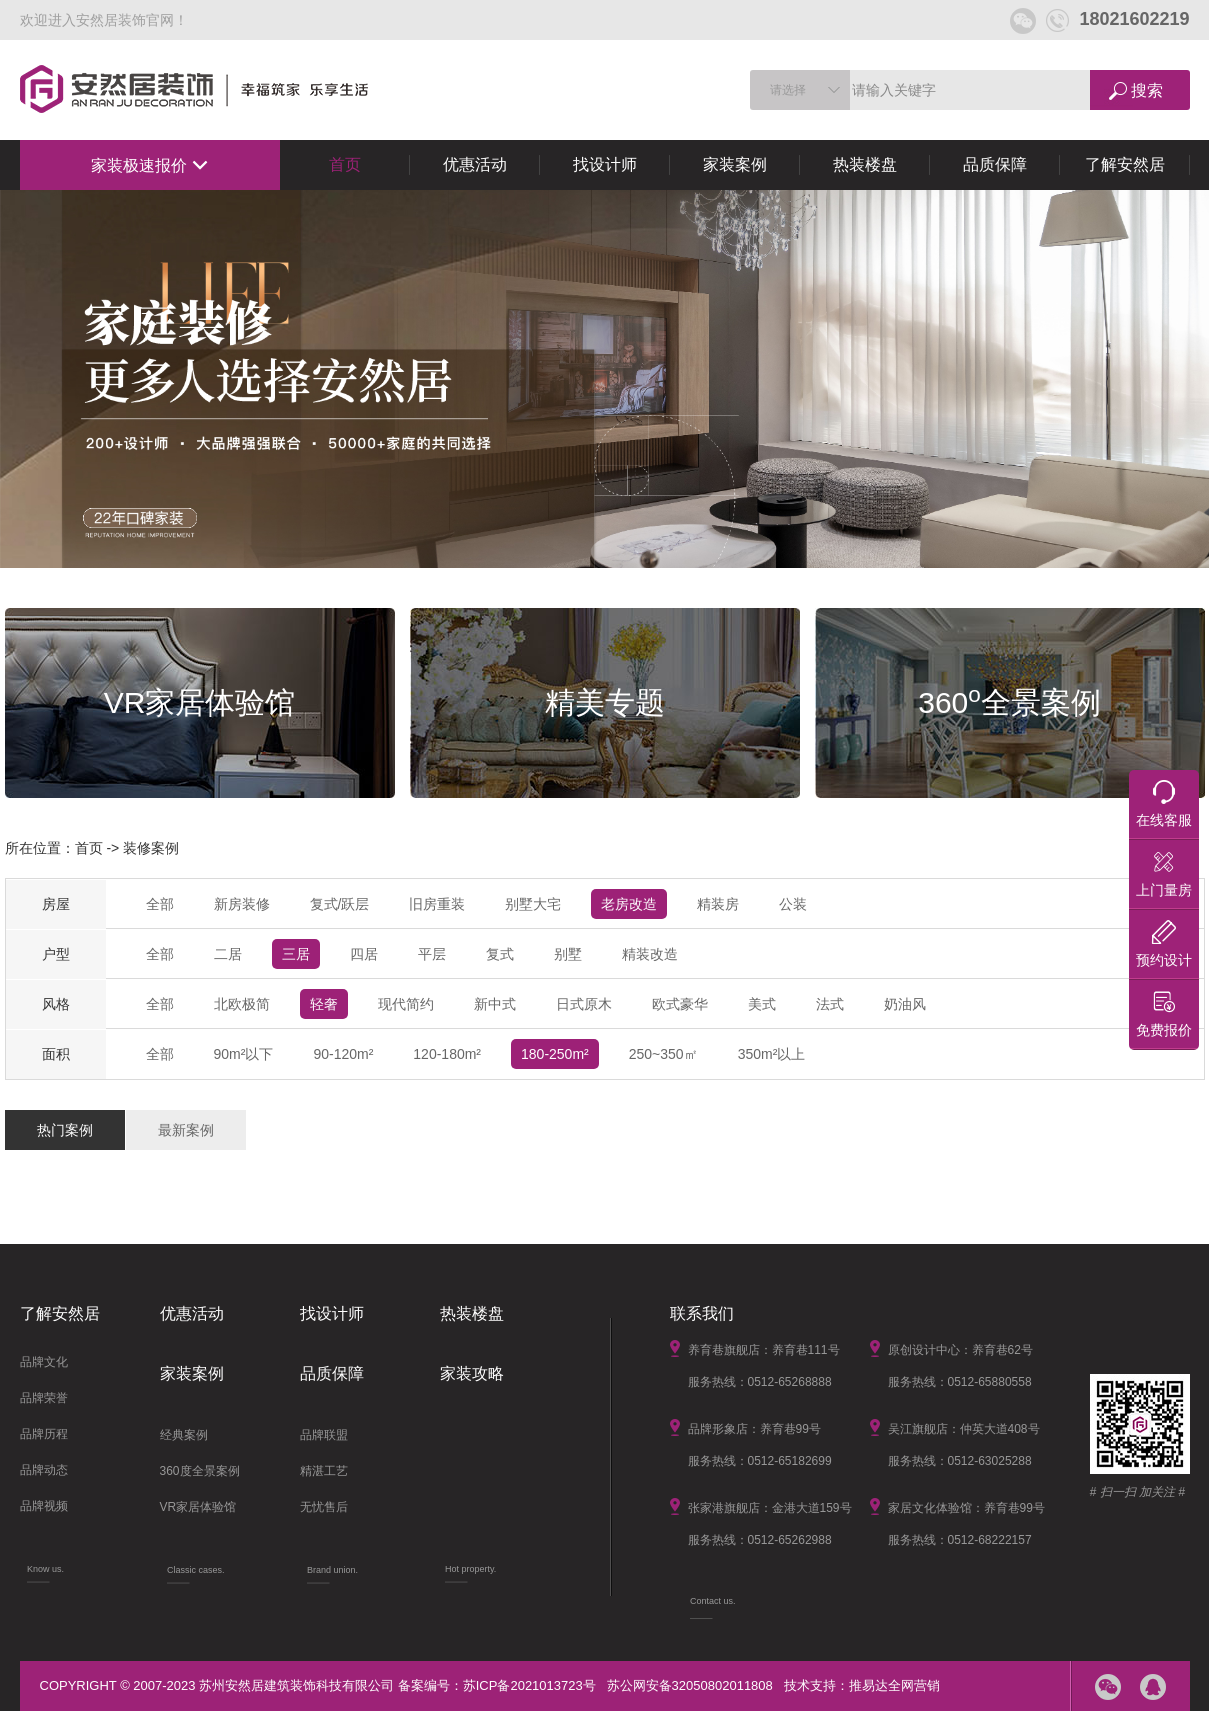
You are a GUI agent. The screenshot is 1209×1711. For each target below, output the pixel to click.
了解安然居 (1125, 164)
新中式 (495, 1004)
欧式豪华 (680, 1004)
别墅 (568, 954)
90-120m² (343, 1054)
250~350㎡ (663, 1054)
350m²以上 (772, 1054)
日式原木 (584, 1004)
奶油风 (905, 1004)
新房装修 (242, 904)
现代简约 (406, 1004)
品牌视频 (44, 1506)
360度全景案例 (200, 1471)
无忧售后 (324, 1507)
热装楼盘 (865, 164)
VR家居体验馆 (198, 1507)
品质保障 (995, 164)
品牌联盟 (324, 1435)
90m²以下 (244, 1054)
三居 (296, 954)
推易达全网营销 (894, 1685)
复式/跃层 (340, 904)
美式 (762, 1004)
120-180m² (447, 1054)
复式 (500, 954)
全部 (160, 904)
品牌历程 (44, 1434)
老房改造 (629, 904)
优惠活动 (475, 164)
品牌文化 (44, 1362)
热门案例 (65, 1130)
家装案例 (735, 164)
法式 (830, 1004)
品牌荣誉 (44, 1398)
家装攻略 (472, 1373)
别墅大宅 (533, 904)
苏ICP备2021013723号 (529, 1685)
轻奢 (324, 1004)
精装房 (718, 904)
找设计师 (605, 164)
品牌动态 (44, 1470)
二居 (228, 954)
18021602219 (1117, 19)
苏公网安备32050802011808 (690, 1685)
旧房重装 (437, 904)
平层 (432, 954)
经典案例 (184, 1435)
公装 (793, 904)
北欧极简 (242, 1004)
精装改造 (650, 954)
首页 (345, 164)
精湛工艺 (324, 1471)
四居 (364, 954)
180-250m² (555, 1054)
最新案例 (186, 1130)
